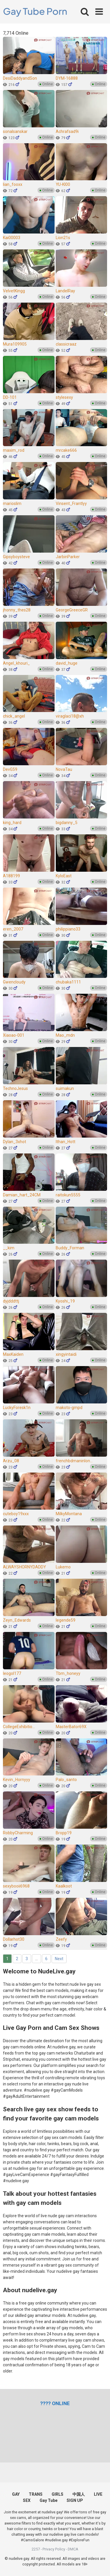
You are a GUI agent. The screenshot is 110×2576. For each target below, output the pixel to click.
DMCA (73, 2549)
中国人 (78, 2494)
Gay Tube (48, 2500)
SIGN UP (75, 2500)
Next (59, 1958)
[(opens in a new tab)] (55, 2403)
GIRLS (57, 2494)
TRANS (36, 2494)
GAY (16, 2494)
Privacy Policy (54, 2549)
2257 (36, 2549)
